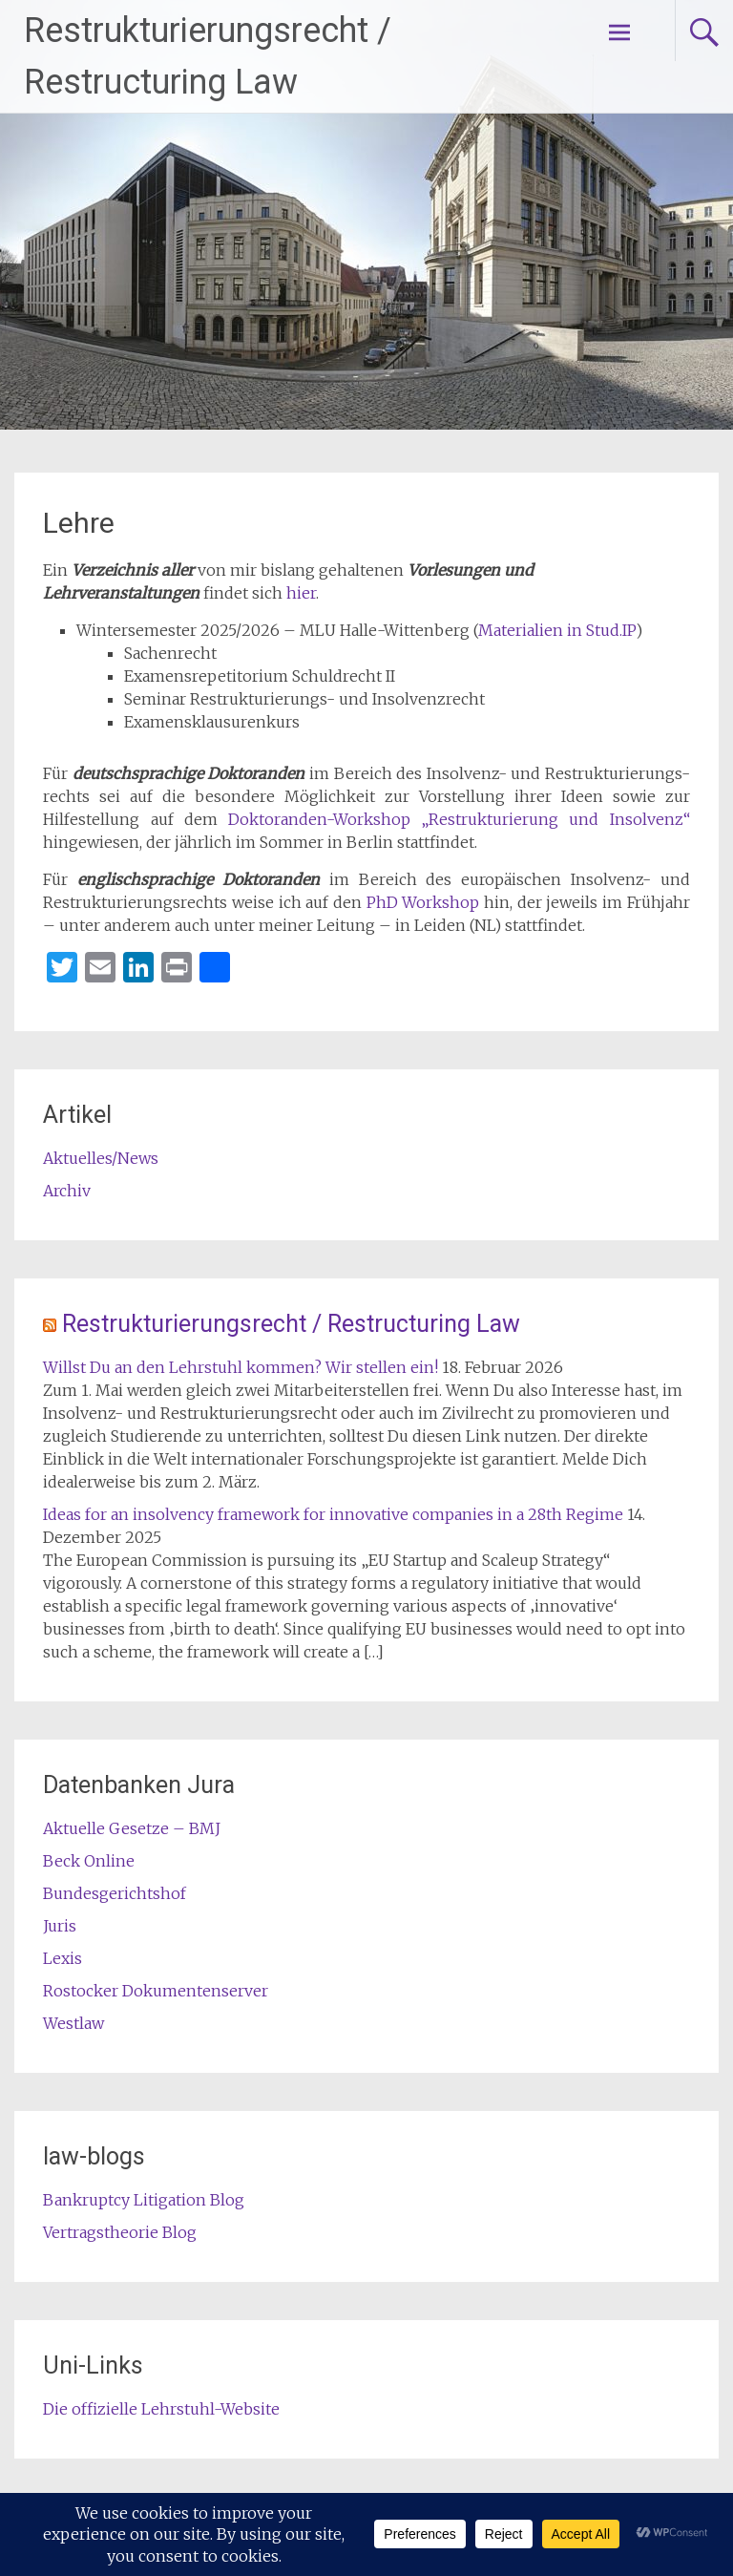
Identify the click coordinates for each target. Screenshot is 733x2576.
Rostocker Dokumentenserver (155, 1990)
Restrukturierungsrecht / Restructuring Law (291, 1324)
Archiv (67, 1190)
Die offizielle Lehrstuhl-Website (161, 2408)
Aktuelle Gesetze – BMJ (131, 1828)
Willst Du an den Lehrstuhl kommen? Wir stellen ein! (240, 1367)
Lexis (62, 1958)
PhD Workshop (423, 902)
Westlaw (73, 2023)
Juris (59, 1925)
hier (301, 592)
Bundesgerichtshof (114, 1893)
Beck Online (89, 1860)
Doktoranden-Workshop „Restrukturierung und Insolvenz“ (459, 819)
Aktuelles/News (100, 1158)
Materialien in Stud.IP (557, 630)
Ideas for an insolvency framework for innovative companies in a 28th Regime (333, 1514)
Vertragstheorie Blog (120, 2232)
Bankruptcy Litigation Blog (143, 2199)
